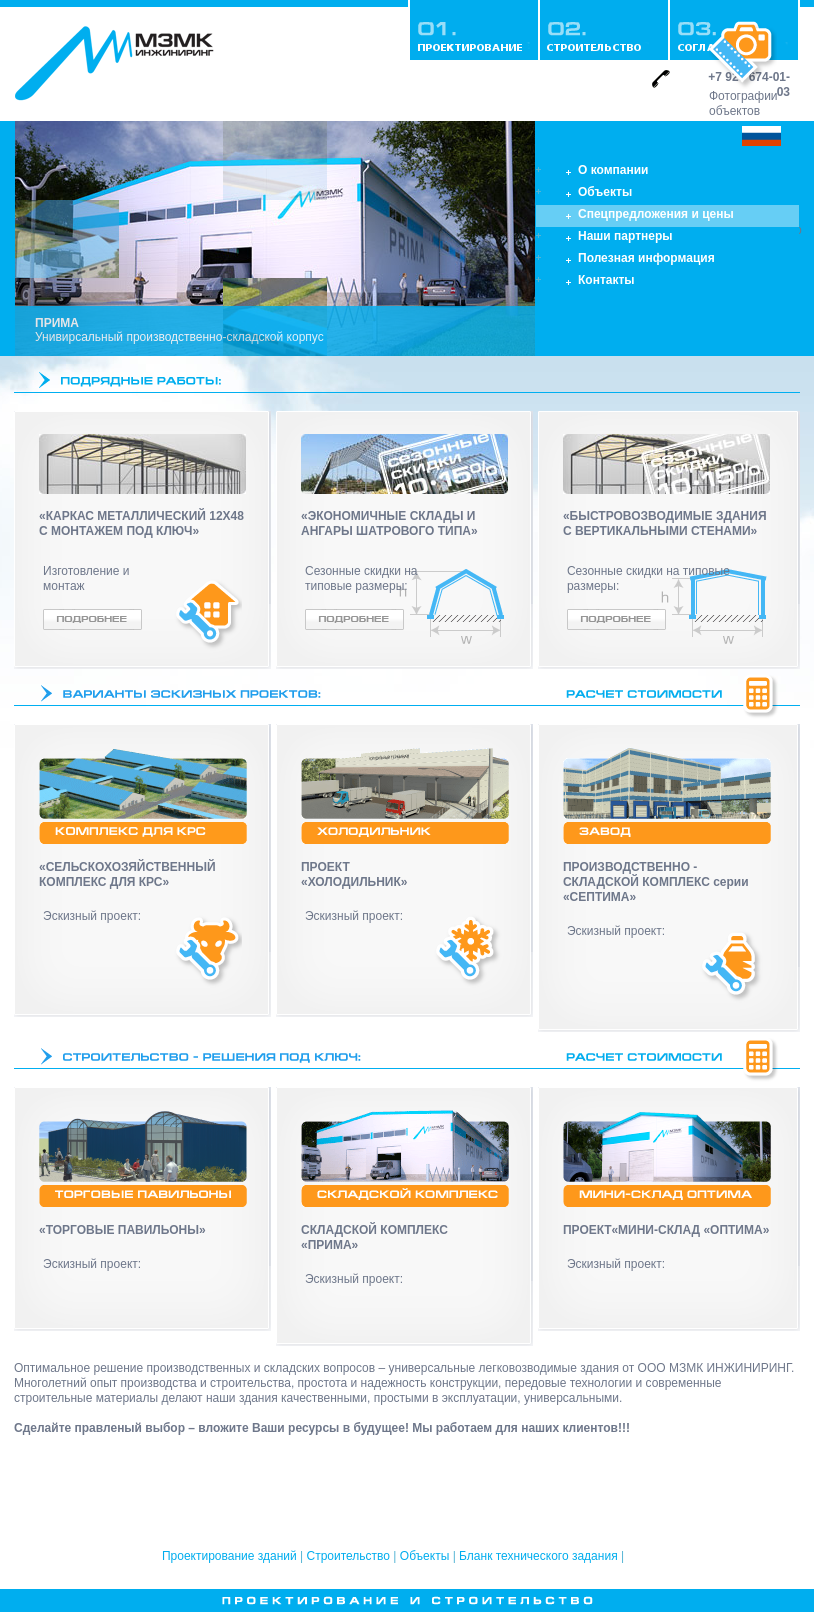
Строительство (349, 1556)
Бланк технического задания (538, 1556)
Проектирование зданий (229, 1556)
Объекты (425, 1556)
